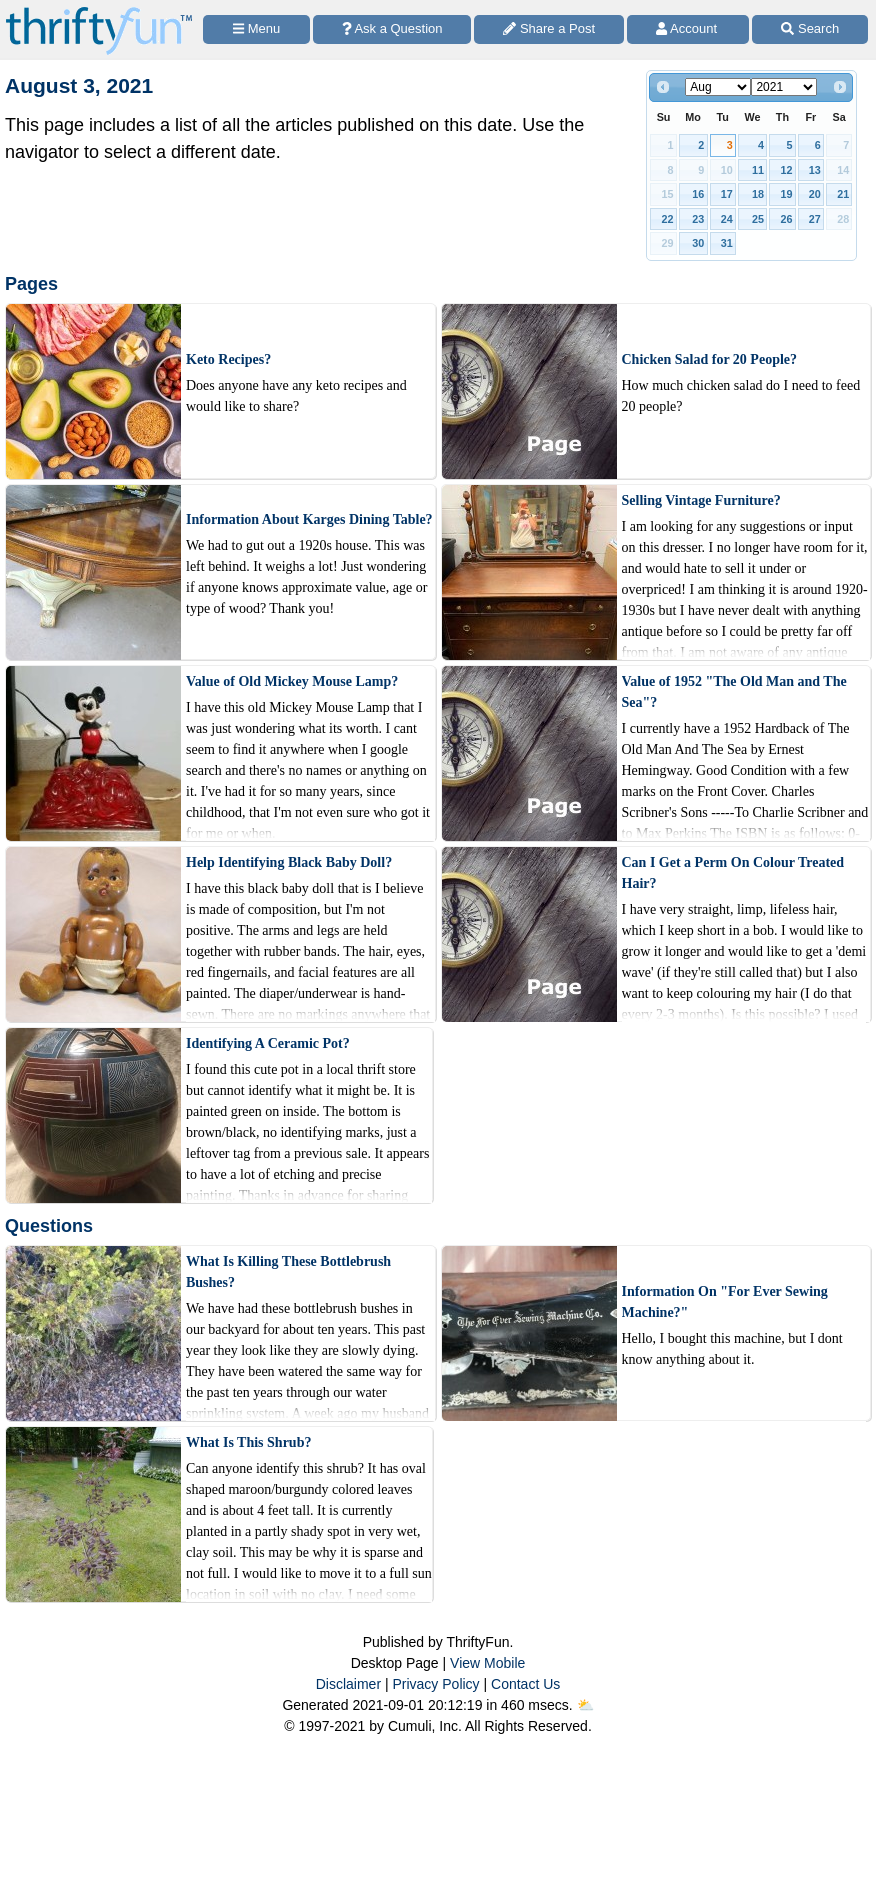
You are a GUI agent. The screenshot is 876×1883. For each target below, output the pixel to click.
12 (786, 170)
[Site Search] (810, 29)
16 (698, 194)
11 (758, 170)
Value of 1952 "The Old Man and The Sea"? (734, 692)
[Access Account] (688, 29)
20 (815, 194)
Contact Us (525, 1684)
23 (698, 219)
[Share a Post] (549, 29)
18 (758, 194)
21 (843, 194)
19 (786, 194)
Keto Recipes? (228, 359)
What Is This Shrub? (248, 1442)
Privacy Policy (435, 1684)
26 (786, 219)
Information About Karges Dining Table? (309, 519)
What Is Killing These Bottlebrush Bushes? (288, 1272)
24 (727, 219)
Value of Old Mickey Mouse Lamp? (292, 681)
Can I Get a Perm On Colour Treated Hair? (733, 873)
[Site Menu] (256, 29)
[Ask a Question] (392, 29)
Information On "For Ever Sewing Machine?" (725, 1302)
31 (727, 243)
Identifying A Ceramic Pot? (268, 1043)
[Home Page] (99, 11)
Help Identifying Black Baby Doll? (289, 862)
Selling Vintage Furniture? (701, 500)
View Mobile (487, 1663)
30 (698, 243)
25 (758, 219)
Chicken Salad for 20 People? (710, 359)
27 (815, 219)
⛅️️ (585, 1705)
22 (668, 219)
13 (815, 170)
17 (727, 194)
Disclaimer (348, 1684)
